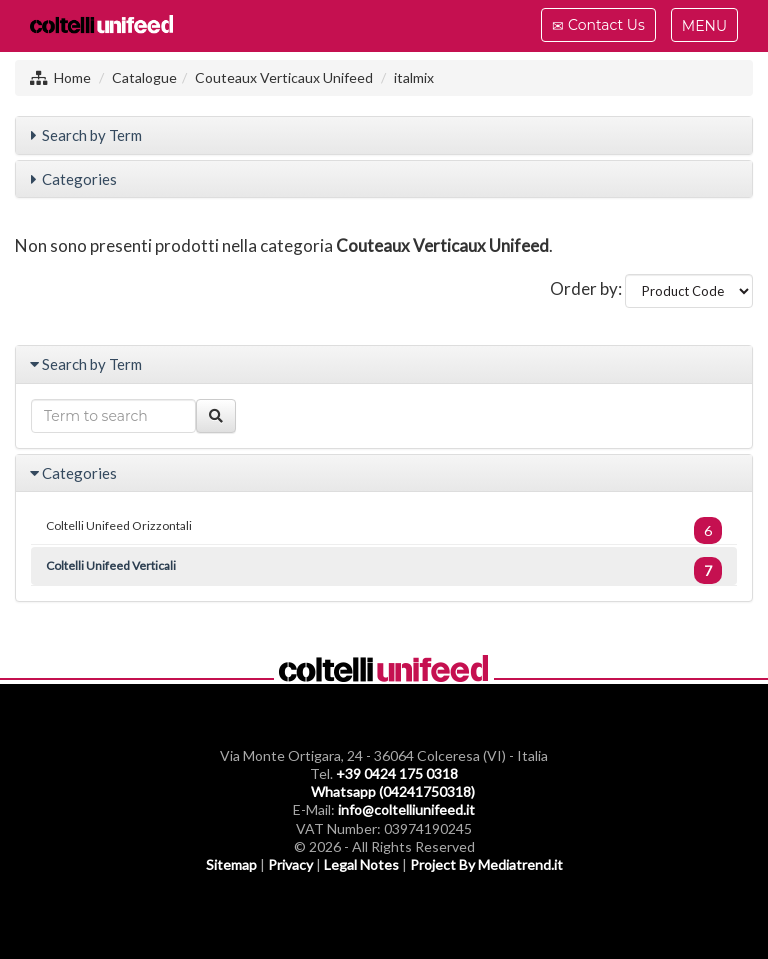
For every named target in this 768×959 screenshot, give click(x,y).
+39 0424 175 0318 (397, 773)
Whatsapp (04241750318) (393, 791)
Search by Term (92, 135)
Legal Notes (361, 864)
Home (72, 77)
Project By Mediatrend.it (486, 864)
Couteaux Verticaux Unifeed (284, 77)
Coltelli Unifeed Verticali (384, 570)
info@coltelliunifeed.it (406, 809)
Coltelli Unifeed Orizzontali (384, 530)
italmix (414, 77)
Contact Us (597, 28)
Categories (79, 179)
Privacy (290, 864)
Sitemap (231, 864)
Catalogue (144, 77)
